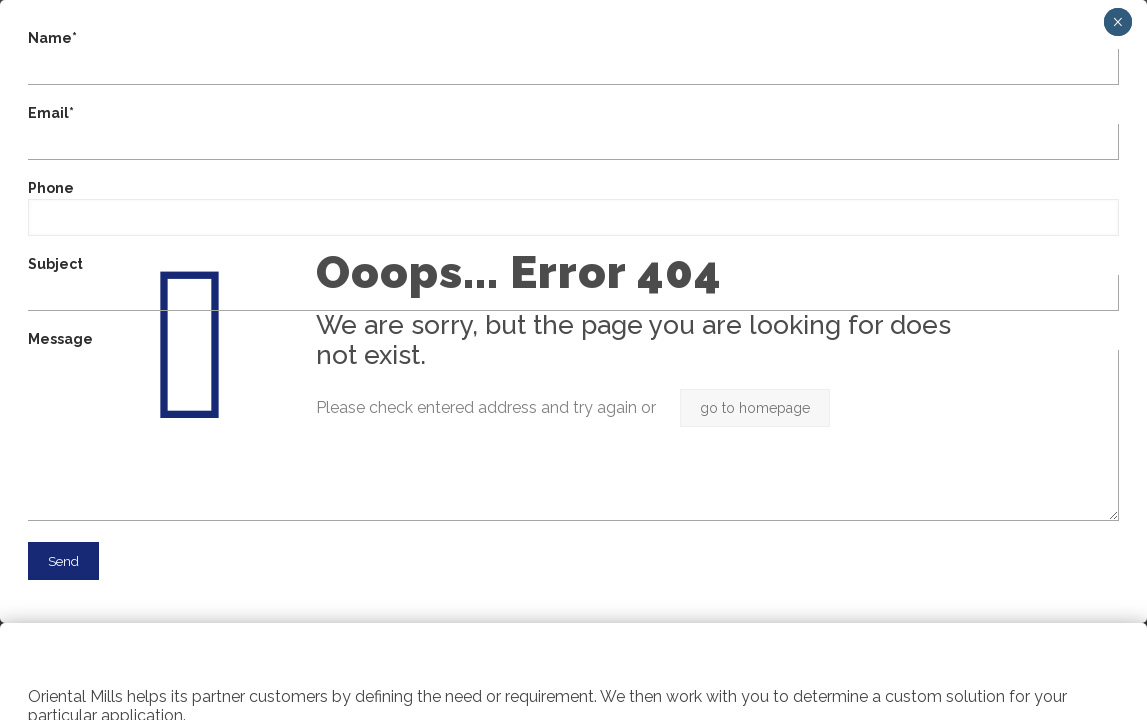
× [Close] (1117, 22)
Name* (573, 57)
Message (573, 426)
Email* (573, 132)
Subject (573, 283)
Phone (573, 208)
